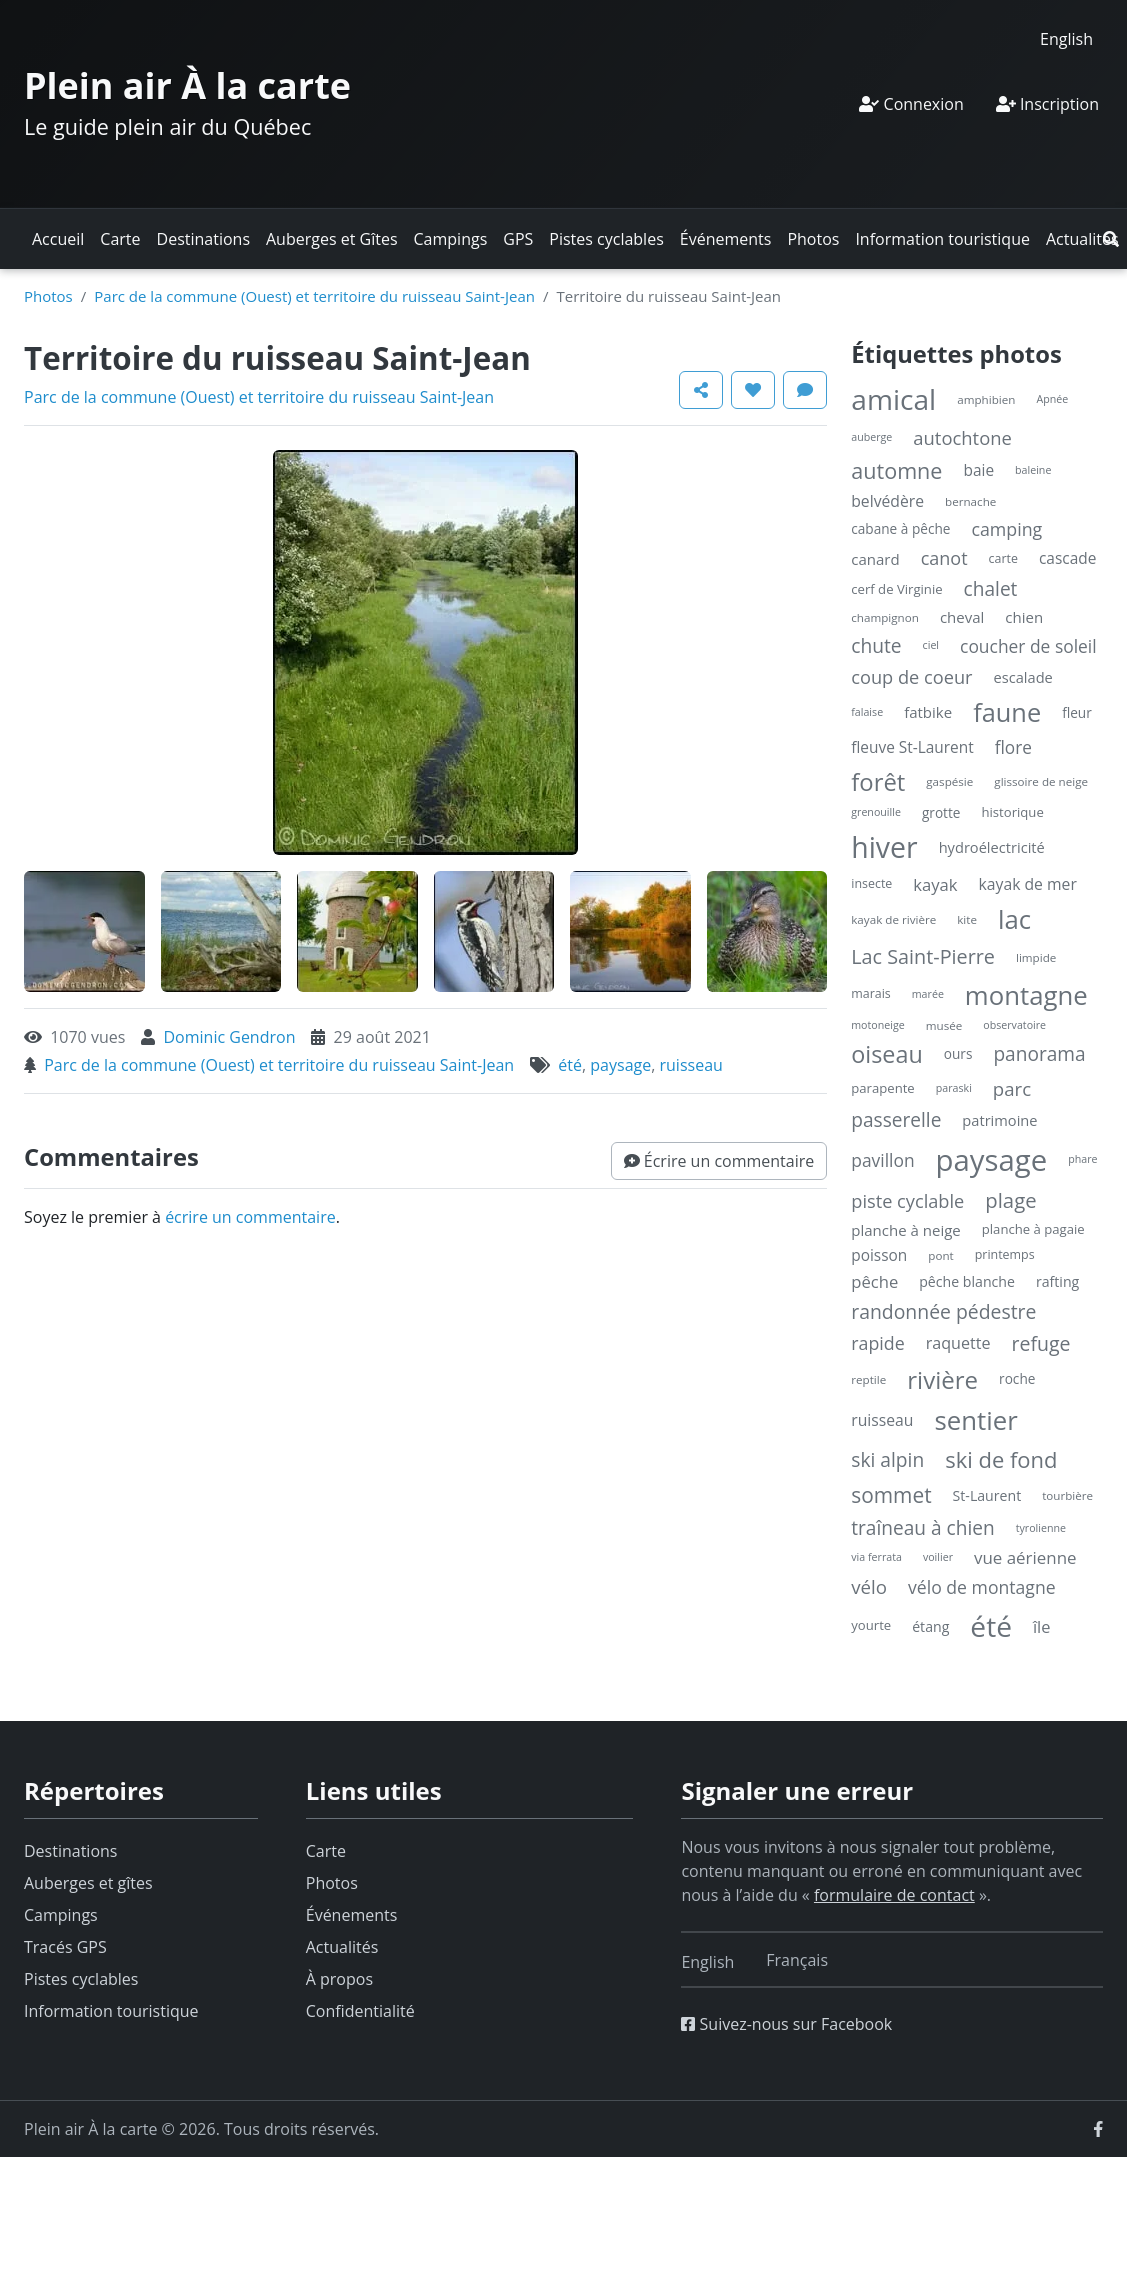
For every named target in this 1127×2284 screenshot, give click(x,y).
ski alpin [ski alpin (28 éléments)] (887, 1459)
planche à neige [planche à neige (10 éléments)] (906, 1230)
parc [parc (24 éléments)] (1012, 1088)
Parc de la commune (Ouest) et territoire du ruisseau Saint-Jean (314, 296)
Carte (120, 239)
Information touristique (942, 239)
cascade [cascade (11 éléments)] (1067, 558)
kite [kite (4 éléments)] (967, 919)
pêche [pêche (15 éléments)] (874, 1281)
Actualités (1082, 239)
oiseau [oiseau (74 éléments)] (887, 1054)
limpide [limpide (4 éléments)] (1036, 957)
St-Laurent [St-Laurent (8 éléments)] (987, 1495)
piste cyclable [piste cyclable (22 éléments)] (907, 1201)
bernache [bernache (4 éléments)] (970, 501)
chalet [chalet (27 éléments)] (991, 589)
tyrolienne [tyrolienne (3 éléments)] (1041, 1528)
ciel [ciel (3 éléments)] (931, 645)
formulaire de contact (894, 1895)
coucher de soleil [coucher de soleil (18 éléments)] (1028, 646)
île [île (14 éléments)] (1042, 1626)
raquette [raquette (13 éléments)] (958, 1343)
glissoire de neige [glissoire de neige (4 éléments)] (1041, 781)
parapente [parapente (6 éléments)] (882, 1088)
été (570, 1065)
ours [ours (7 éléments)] (958, 1053)
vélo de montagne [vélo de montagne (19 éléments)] (982, 1587)
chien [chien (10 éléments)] (1024, 617)
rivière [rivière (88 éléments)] (942, 1379)
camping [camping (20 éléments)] (1006, 529)
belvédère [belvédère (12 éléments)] (887, 501)
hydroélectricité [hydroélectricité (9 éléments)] (992, 847)
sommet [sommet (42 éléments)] (891, 1495)
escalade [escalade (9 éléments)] (1023, 677)
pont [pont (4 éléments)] (940, 1255)
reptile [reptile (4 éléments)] (868, 1379)
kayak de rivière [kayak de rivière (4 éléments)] (893, 919)
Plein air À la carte (187, 85)
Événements (726, 239)
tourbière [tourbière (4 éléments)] (1067, 1495)
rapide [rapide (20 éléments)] (877, 1343)
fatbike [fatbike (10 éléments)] (928, 712)
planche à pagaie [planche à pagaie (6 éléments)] (1033, 1229)
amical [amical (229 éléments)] (893, 399)
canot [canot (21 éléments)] (944, 558)
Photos (813, 239)
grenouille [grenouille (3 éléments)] (876, 812)
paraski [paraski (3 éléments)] (954, 1088)
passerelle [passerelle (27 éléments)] (896, 1120)
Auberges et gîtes (88, 1883)
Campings (451, 239)
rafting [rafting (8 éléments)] (1057, 1281)
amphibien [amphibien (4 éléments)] (986, 399)
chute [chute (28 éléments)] (876, 645)
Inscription (1047, 104)
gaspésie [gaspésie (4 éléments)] (949, 781)
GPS (518, 239)
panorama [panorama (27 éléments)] (1039, 1054)
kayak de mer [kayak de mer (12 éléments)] (1028, 884)
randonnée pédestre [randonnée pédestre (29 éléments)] (943, 1311)
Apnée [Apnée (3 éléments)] (1052, 399)
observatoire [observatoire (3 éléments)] (1014, 1025)
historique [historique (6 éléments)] (1012, 812)
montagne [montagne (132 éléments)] (1026, 995)
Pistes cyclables (606, 239)
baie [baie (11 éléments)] (978, 470)
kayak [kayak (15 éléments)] (935, 884)
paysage (620, 1065)
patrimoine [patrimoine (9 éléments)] (999, 1120)
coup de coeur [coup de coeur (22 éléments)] (911, 677)
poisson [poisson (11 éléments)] (879, 1255)
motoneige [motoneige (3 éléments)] (877, 1025)
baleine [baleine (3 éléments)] (1033, 470)
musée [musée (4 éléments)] (944, 1025)
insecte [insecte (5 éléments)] (871, 883)
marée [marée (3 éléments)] (928, 994)
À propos (339, 1979)
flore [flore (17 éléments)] (1013, 747)
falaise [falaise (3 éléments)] (867, 712)
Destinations (203, 239)
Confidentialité (360, 2011)
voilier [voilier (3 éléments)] (938, 1557)
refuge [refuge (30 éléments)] (1041, 1343)
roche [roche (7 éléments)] (1017, 1378)
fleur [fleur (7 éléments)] (1077, 712)
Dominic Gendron (229, 1037)
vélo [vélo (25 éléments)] (869, 1586)
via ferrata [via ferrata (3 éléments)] (876, 1557)
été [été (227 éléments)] (991, 1626)
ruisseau (691, 1065)
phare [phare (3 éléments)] (1082, 1159)
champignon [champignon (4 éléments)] (885, 617)
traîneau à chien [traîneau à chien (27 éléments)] (922, 1528)
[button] (1111, 239)
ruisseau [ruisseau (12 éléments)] (882, 1420)
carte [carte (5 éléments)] (1003, 558)
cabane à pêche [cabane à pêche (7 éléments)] (900, 528)
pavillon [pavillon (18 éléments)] (882, 1160)
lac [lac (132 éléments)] (1014, 919)
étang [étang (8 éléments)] (930, 1626)
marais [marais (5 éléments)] (871, 993)
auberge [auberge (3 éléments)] (871, 437)
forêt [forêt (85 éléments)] (878, 781)
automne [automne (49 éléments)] (896, 470)
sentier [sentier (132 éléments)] (975, 1420)
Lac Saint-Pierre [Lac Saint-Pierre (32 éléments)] (923, 956)
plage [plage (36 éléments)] (1010, 1200)
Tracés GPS (65, 1947)
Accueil (58, 239)
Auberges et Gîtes (332, 239)
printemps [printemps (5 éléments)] (1005, 1254)
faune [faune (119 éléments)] (1007, 712)
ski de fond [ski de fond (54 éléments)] (1001, 1459)
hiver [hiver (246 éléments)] (884, 847)
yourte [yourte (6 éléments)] (871, 1625)
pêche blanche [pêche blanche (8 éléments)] (967, 1281)
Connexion (911, 104)
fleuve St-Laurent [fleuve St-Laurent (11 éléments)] (912, 747)
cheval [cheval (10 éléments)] (962, 617)
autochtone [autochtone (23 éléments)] (962, 437)
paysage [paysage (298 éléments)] (992, 1160)
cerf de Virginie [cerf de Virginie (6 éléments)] (896, 589)
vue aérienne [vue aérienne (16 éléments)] (1025, 1557)
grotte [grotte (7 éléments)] (941, 812)
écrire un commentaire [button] (250, 1217)
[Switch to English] (1066, 38)
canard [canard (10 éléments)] (875, 559)
